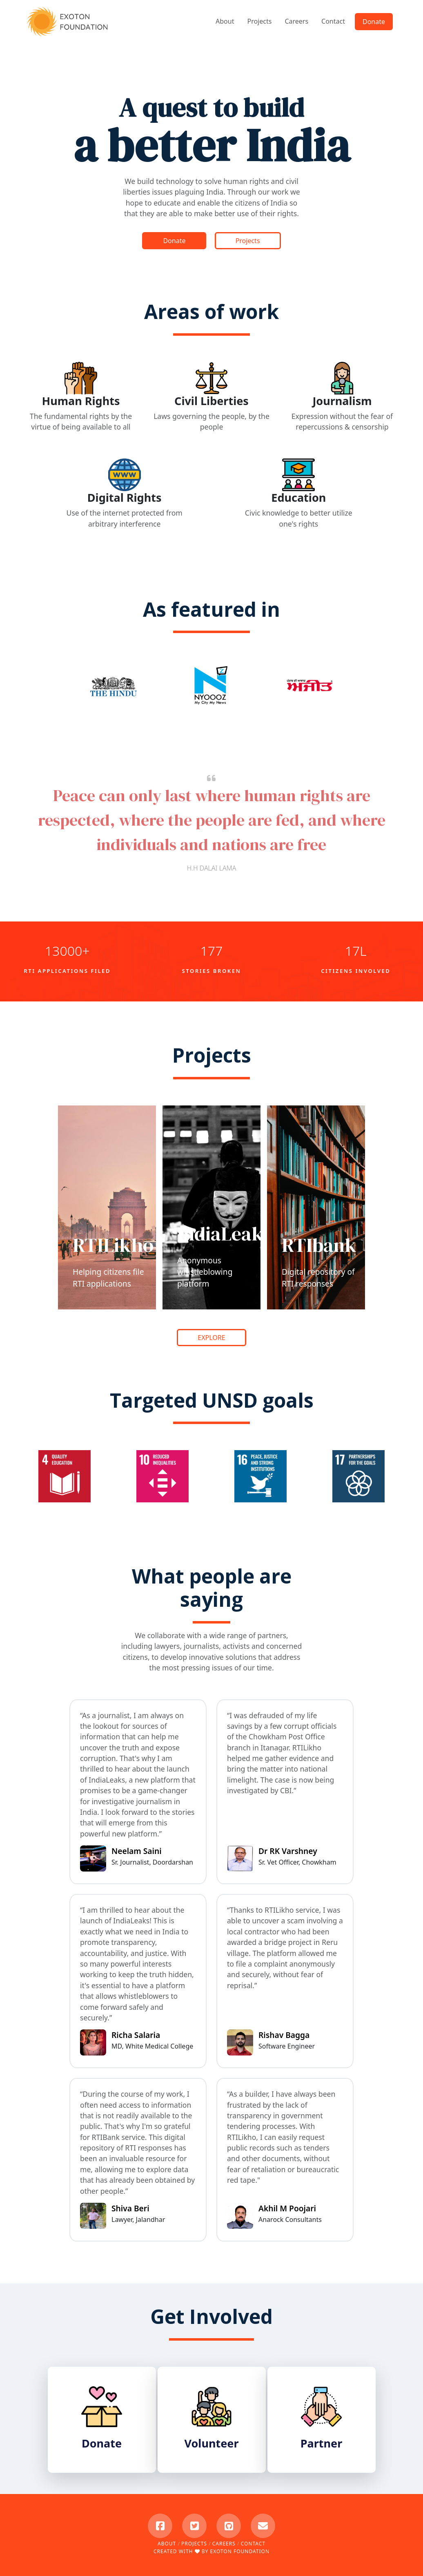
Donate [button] (374, 21)
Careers (296, 21)
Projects (259, 21)
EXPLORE (211, 1337)
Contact (333, 21)
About (225, 21)
